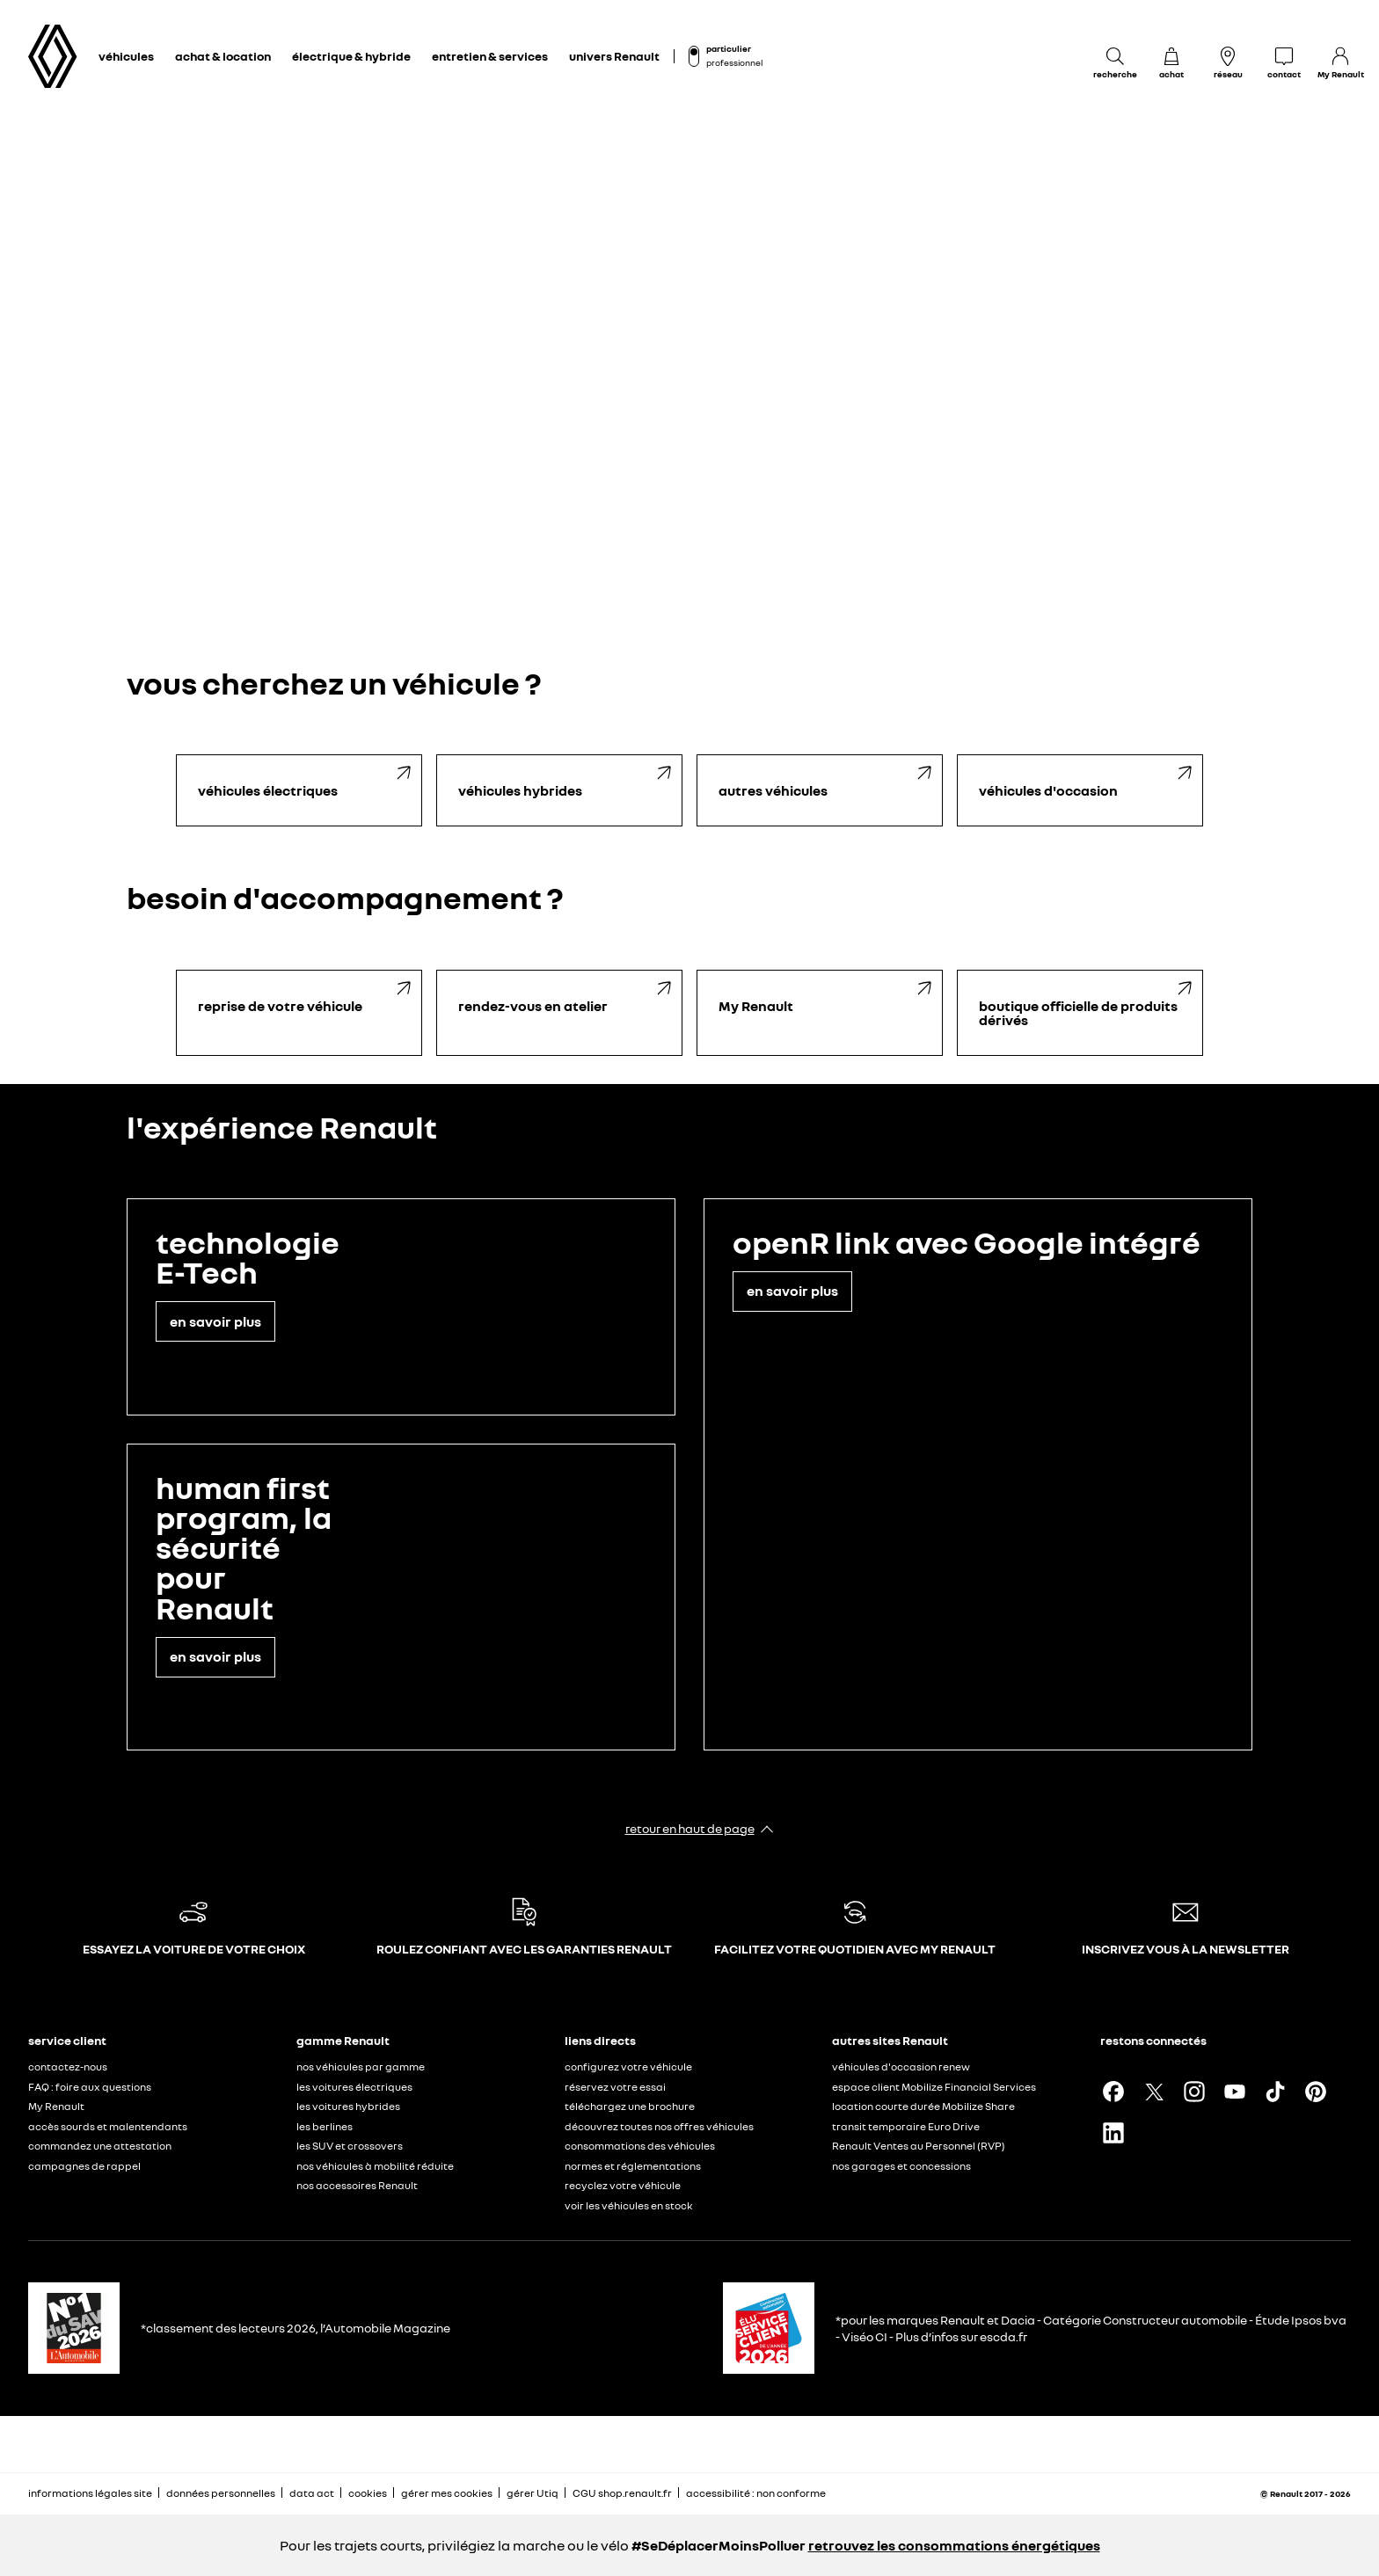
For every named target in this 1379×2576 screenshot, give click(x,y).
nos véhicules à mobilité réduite (375, 2165)
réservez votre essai (615, 2086)
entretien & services (490, 55)
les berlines (324, 2126)
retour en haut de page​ (690, 1828)
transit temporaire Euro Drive (906, 2126)
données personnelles (220, 2493)
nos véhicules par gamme (360, 2066)
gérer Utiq (532, 2493)
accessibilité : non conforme (756, 2493)
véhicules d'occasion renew (901, 2066)
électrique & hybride (351, 55)
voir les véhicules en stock (629, 2205)
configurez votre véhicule (628, 2066)
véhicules (126, 55)
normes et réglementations (633, 2165)
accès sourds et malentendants (107, 2126)
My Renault (56, 2106)
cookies (367, 2493)
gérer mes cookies (446, 2493)
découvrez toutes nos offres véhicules (659, 2126)
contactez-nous (67, 2066)
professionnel (734, 62)
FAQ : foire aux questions (89, 2086)
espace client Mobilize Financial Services (934, 2086)
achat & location (223, 55)
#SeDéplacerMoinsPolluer (718, 2545)
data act (311, 2493)
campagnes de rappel (84, 2165)
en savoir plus (215, 1321)
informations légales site (90, 2493)
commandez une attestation (99, 2145)
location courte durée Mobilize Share (923, 2106)
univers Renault (614, 55)
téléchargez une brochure (630, 2106)
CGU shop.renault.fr (622, 2493)
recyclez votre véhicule (623, 2185)
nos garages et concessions (901, 2165)
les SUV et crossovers (349, 2145)
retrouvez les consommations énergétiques (954, 2545)
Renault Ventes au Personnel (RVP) (918, 2145)
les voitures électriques (354, 2086)
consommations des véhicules (640, 2145)
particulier (728, 48)
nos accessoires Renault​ (357, 2185)
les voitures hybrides (348, 2106)
